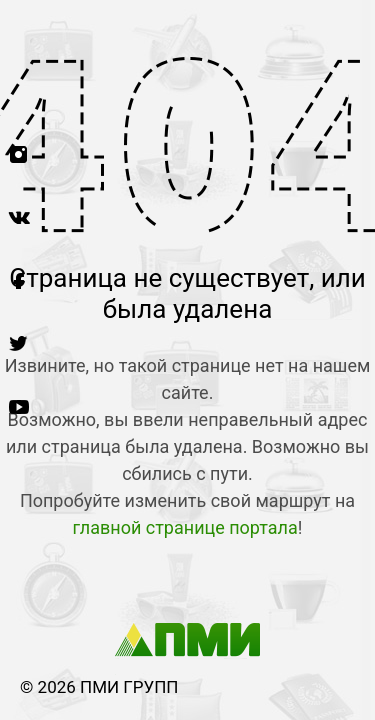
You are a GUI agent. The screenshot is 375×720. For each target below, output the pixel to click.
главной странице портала (185, 527)
